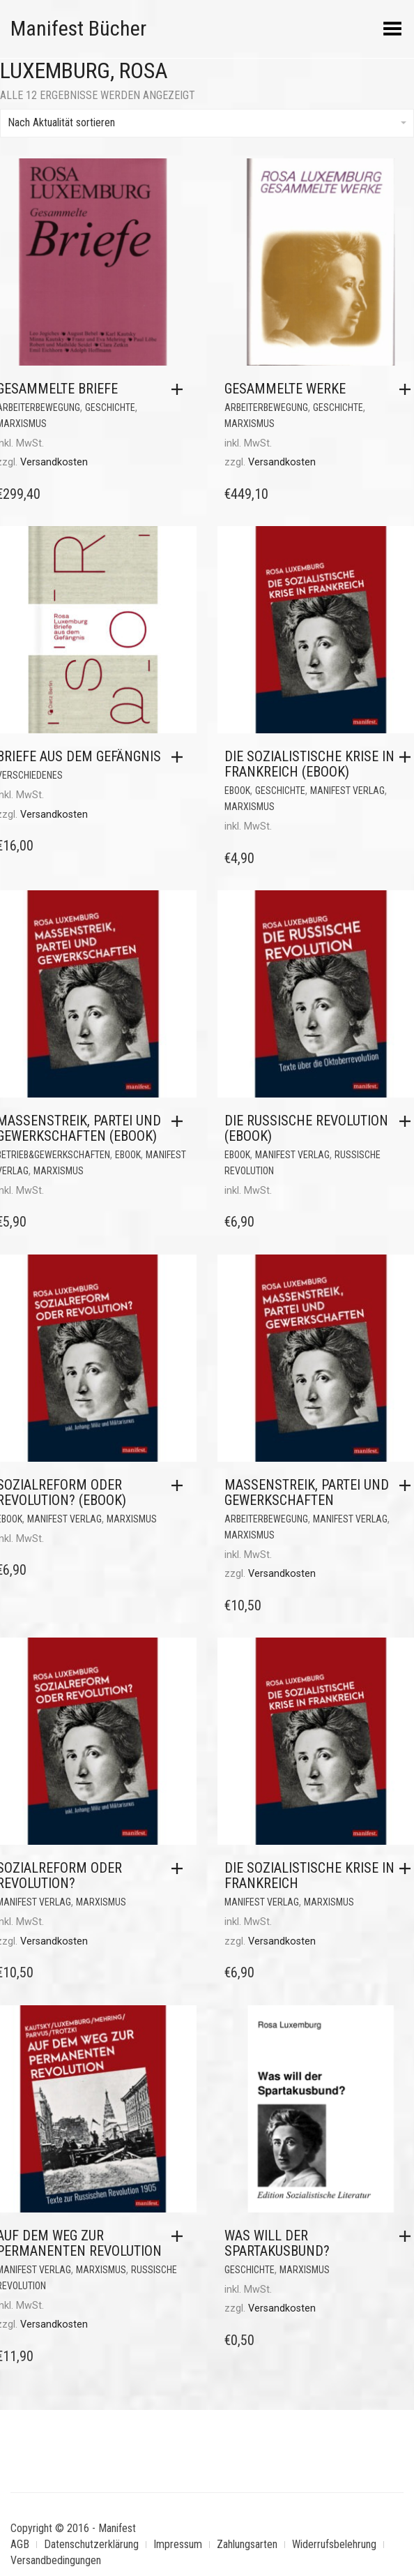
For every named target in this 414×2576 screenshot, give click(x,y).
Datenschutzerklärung (91, 2544)
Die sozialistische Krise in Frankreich (309, 1875)
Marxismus (249, 423)
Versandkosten (54, 462)
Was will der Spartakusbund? (277, 2243)
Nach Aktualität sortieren (207, 122)
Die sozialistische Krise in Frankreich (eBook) (309, 764)
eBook (237, 790)
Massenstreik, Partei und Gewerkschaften (306, 1492)
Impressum (177, 2544)
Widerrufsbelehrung (334, 2544)
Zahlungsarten (247, 2544)
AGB (19, 2544)
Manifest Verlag (347, 790)
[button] (180, 389)
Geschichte (110, 407)
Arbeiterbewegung (266, 407)
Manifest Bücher (78, 28)
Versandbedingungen (55, 2560)
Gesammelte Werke (285, 388)
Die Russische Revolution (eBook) (306, 1128)
